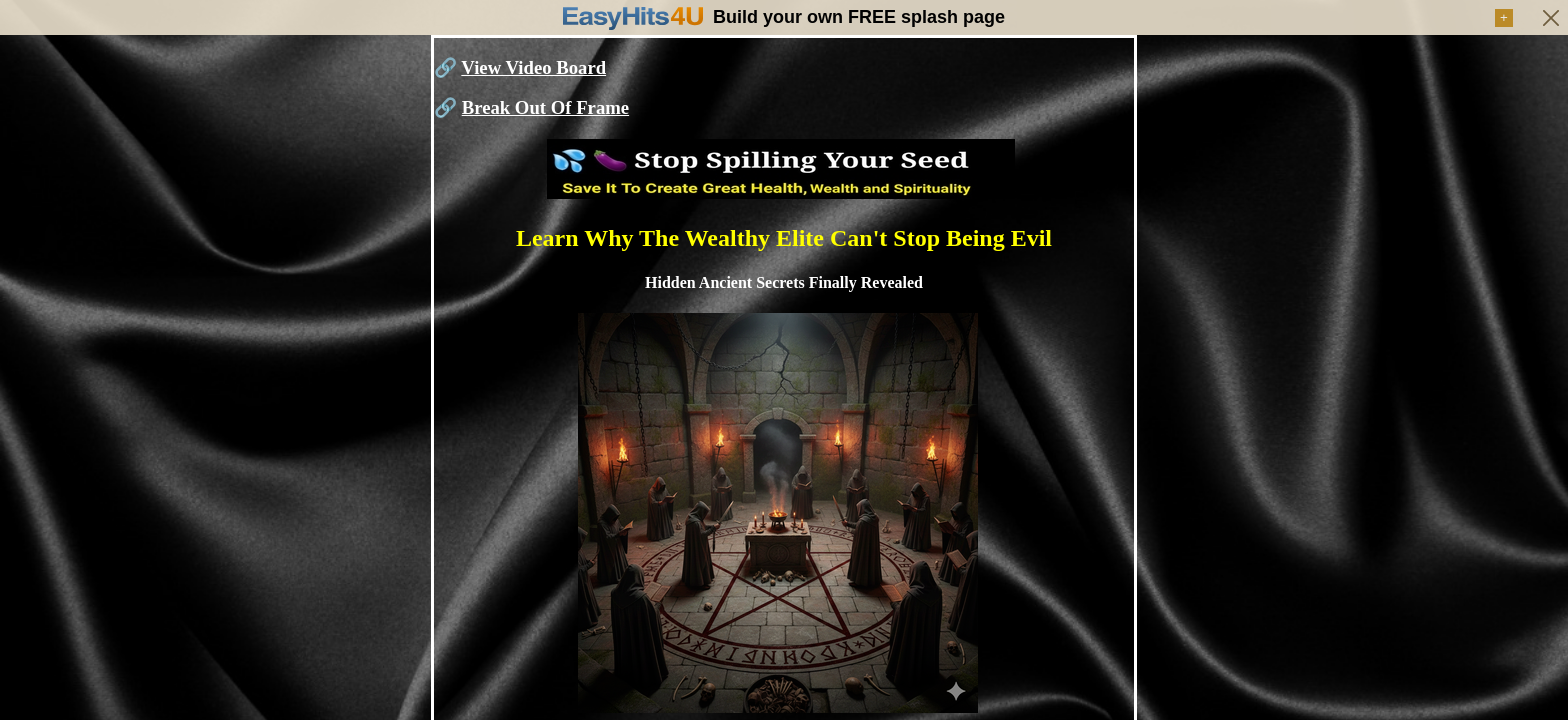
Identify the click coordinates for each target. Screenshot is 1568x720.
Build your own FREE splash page (859, 17)
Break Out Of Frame (545, 107)
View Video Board (533, 67)
